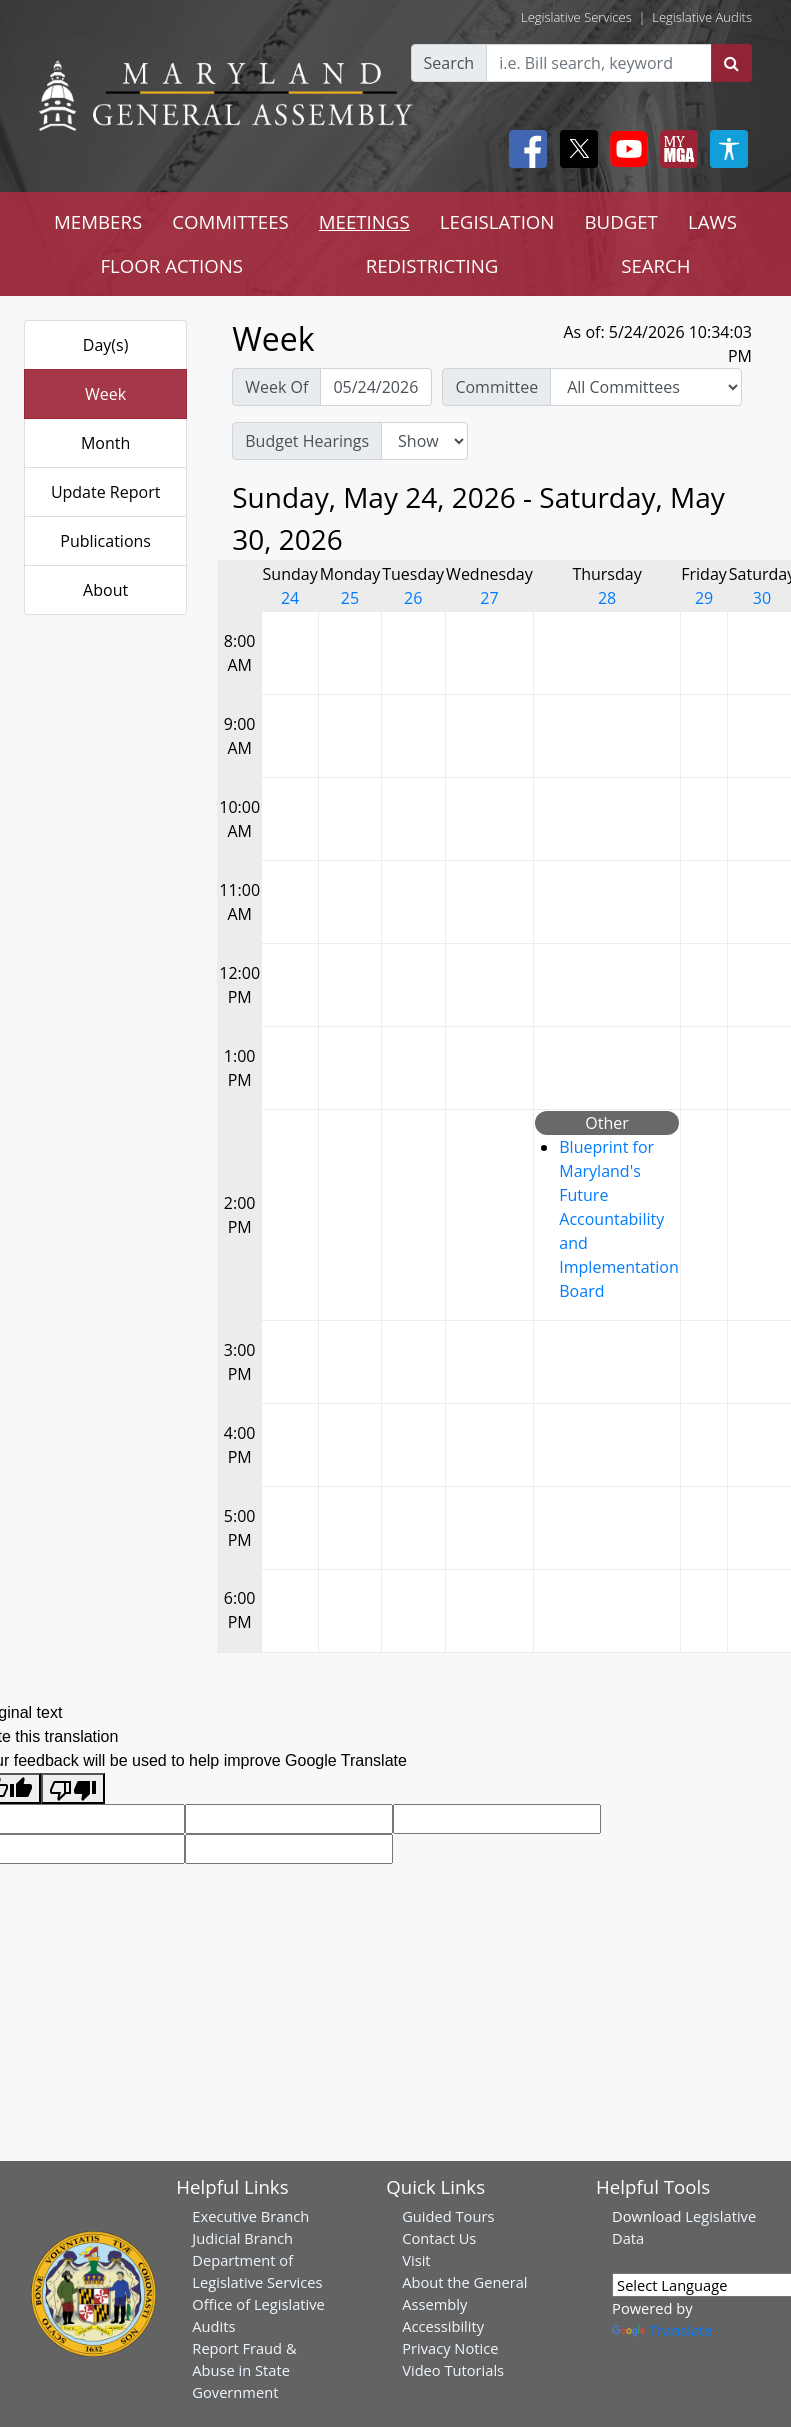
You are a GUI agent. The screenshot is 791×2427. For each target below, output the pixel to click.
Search (449, 63)
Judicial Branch (242, 2238)
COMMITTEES (230, 221)
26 (413, 598)
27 (489, 598)
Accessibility (443, 2326)
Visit (416, 2260)
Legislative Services (576, 17)
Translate (662, 2330)
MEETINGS (364, 221)
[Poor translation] (73, 1788)
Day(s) (106, 345)
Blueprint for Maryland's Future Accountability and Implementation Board (618, 1219)
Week (105, 394)
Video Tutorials (453, 2370)
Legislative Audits (702, 17)
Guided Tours (448, 2216)
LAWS (712, 221)
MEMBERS (98, 221)
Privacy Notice (450, 2348)
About (105, 590)
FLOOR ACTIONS (171, 265)
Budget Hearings (307, 441)
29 (704, 598)
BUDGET (620, 221)
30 (762, 598)
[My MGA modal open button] (675, 149)
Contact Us (439, 2238)
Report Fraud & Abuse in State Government (244, 2370)
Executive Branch (250, 2216)
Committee (496, 387)
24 (290, 598)
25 (350, 598)
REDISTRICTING (432, 265)
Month (105, 443)
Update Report (106, 492)
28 (607, 598)
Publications (105, 541)
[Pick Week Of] (376, 387)
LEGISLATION (497, 221)
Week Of (276, 387)
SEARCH (655, 265)
